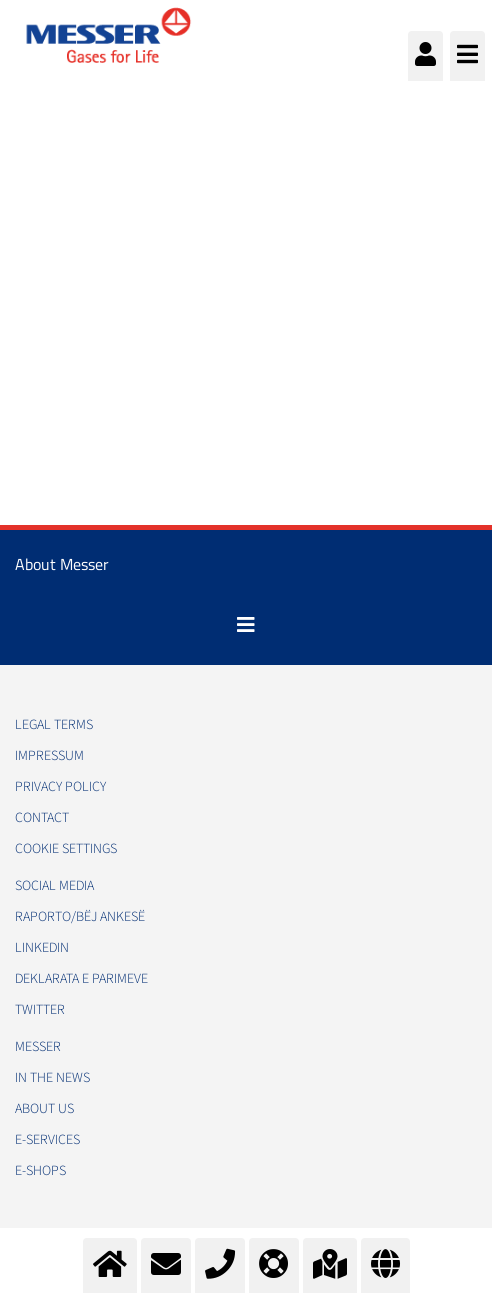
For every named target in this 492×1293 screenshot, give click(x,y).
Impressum (49, 756)
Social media (54, 886)
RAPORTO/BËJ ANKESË (80, 917)
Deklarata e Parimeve (81, 979)
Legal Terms (54, 725)
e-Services (47, 1140)
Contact (42, 818)
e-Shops (40, 1171)
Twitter (40, 1010)
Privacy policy (60, 787)
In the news (52, 1078)
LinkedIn (42, 948)
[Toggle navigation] (246, 625)
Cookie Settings (66, 849)
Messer (38, 1047)
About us (44, 1109)
